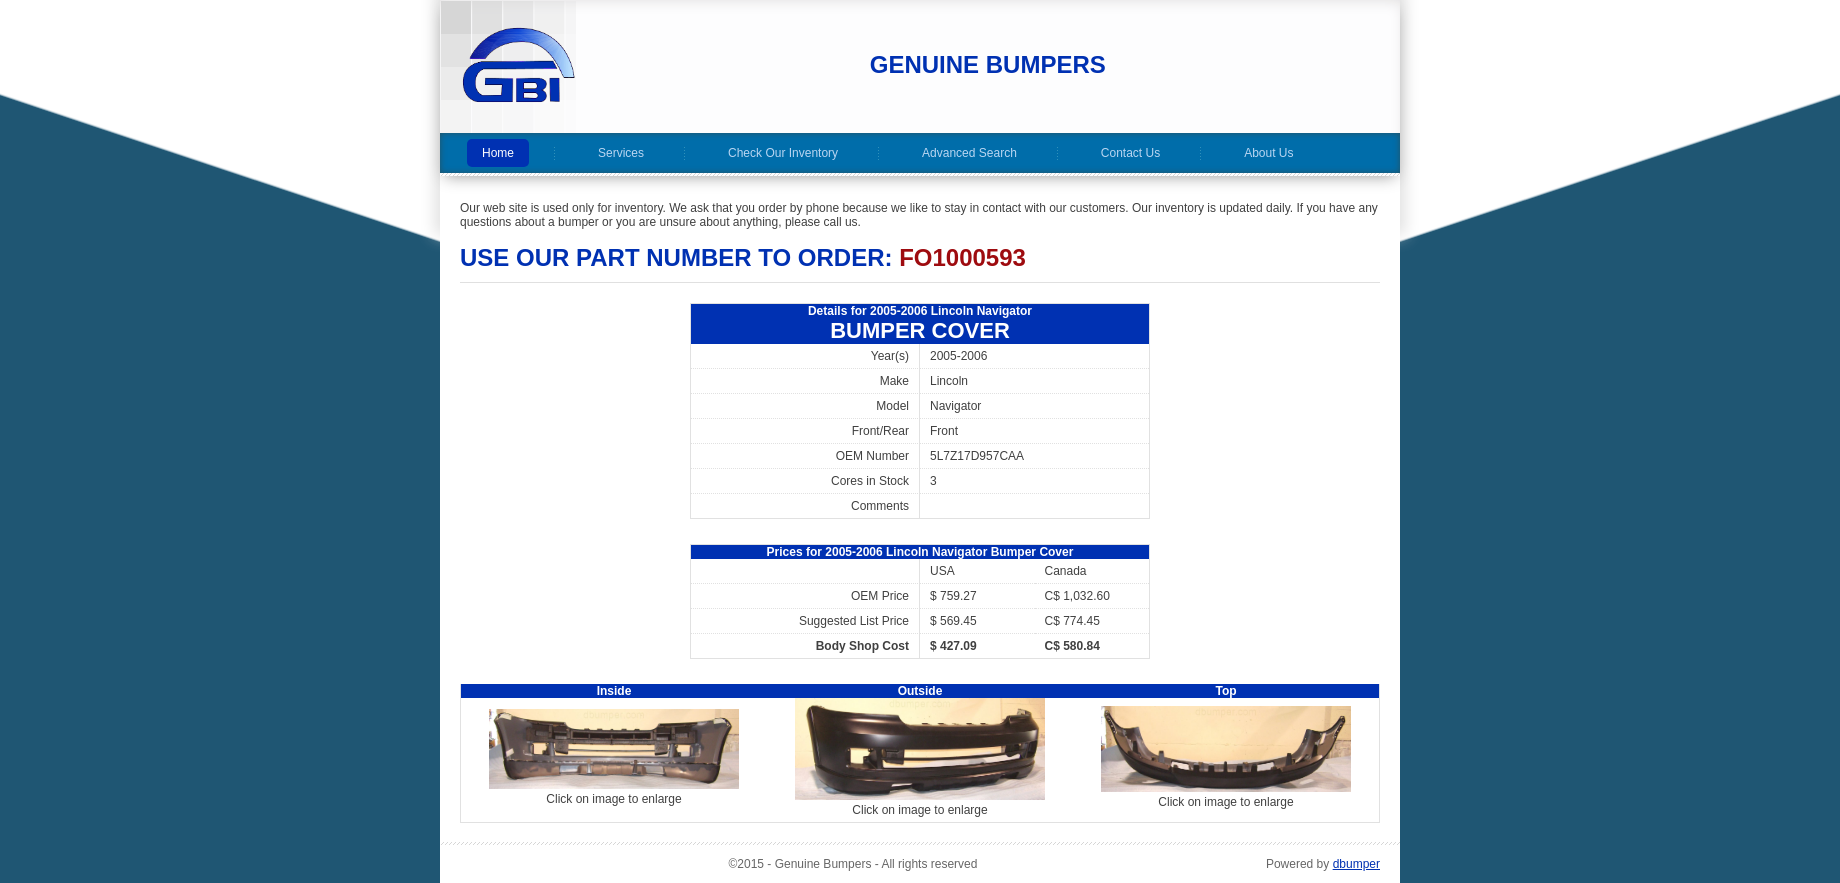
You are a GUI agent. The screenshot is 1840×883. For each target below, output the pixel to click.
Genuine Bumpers (988, 64)
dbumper (1356, 864)
